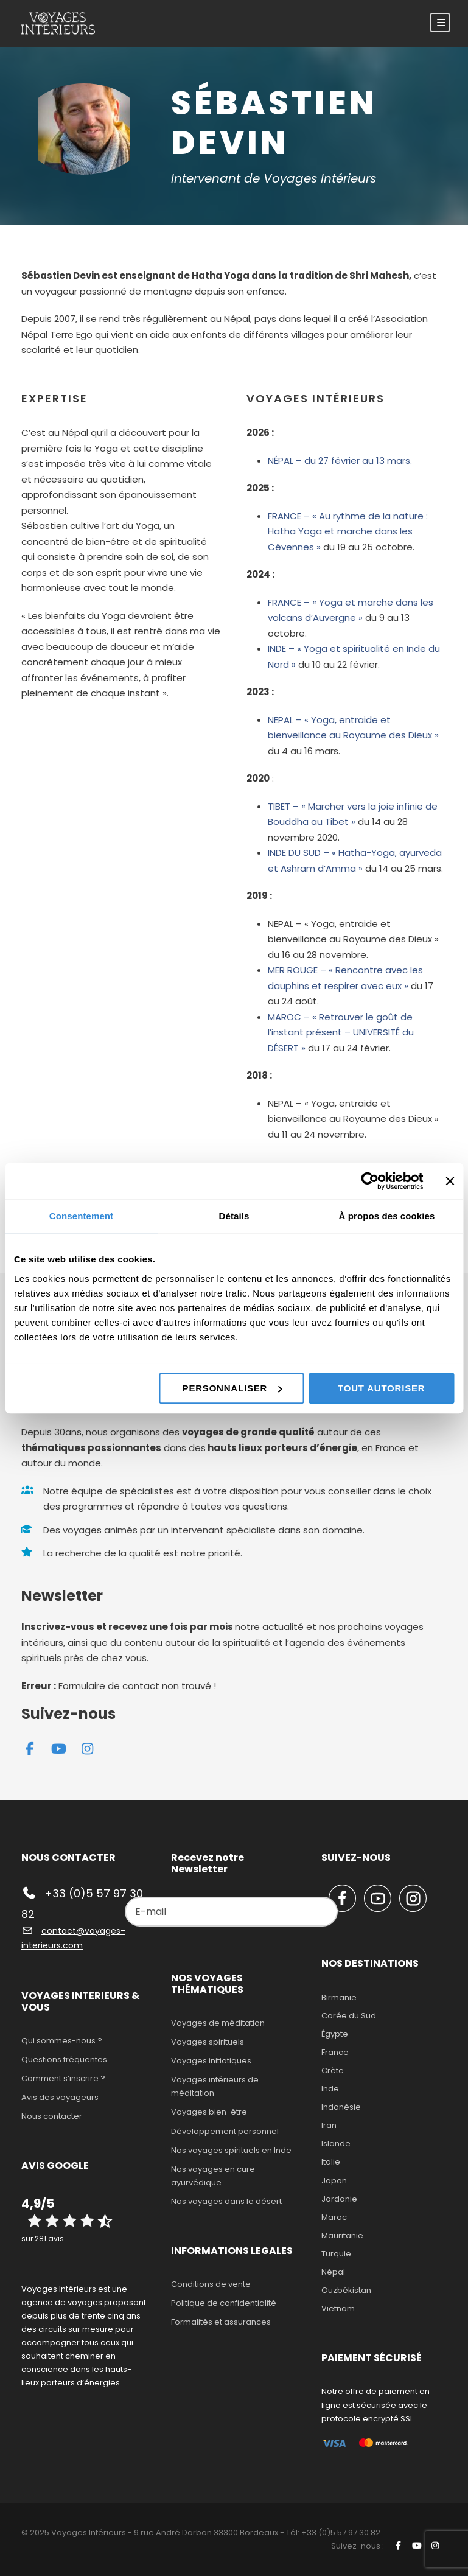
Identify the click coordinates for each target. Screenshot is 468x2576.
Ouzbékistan (346, 2290)
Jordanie (339, 2199)
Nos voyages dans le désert (226, 2201)
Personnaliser (232, 1388)
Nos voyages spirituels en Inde (231, 2150)
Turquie (336, 2253)
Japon (334, 2180)
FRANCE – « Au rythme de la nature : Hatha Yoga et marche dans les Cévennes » (348, 531)
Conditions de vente (211, 2284)
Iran (329, 2125)
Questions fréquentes (64, 2059)
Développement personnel (225, 2131)
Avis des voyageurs (60, 2097)
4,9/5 (37, 2203)
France (335, 2052)
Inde (330, 2089)
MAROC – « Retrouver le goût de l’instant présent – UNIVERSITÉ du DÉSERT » (341, 1032)
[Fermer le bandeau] (449, 1181)
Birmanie (339, 1997)
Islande (336, 2143)
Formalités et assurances (221, 2322)
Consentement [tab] (81, 1216)
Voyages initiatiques (211, 2061)
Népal (333, 2272)
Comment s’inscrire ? (63, 2078)
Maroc (334, 2217)
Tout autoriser (381, 1388)
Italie (330, 2162)
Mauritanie (342, 2235)
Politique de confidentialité (223, 2303)
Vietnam (338, 2308)
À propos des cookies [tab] (387, 1216)
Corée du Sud (348, 2015)
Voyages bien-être (209, 2112)
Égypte (334, 2034)
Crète (332, 2070)
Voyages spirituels (207, 2042)
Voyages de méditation (218, 2023)
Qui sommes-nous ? (61, 2040)
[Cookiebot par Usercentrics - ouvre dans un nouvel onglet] (369, 1181)
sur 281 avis (42, 2238)
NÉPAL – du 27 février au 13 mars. (340, 460)
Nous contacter (51, 2116)
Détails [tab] (234, 1216)
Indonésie (341, 2107)
